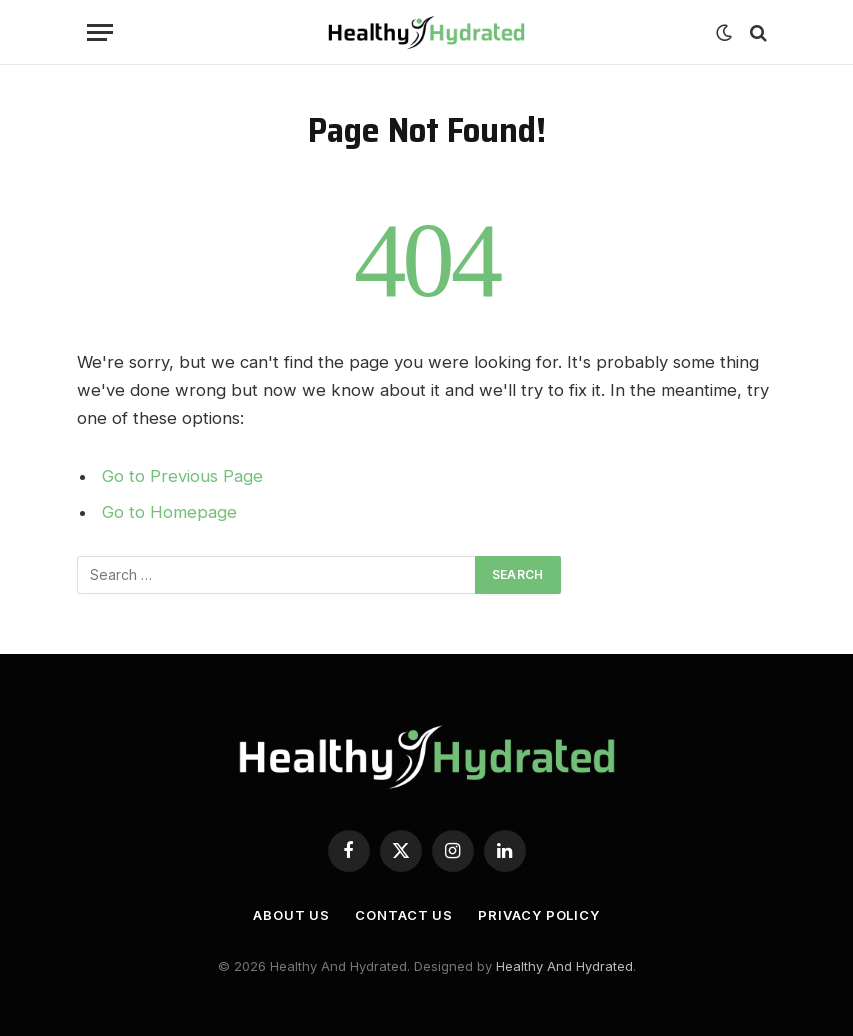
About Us (291, 915)
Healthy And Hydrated (564, 966)
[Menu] (100, 32)
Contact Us (404, 915)
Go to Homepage (169, 512)
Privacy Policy (539, 915)
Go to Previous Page (182, 476)
